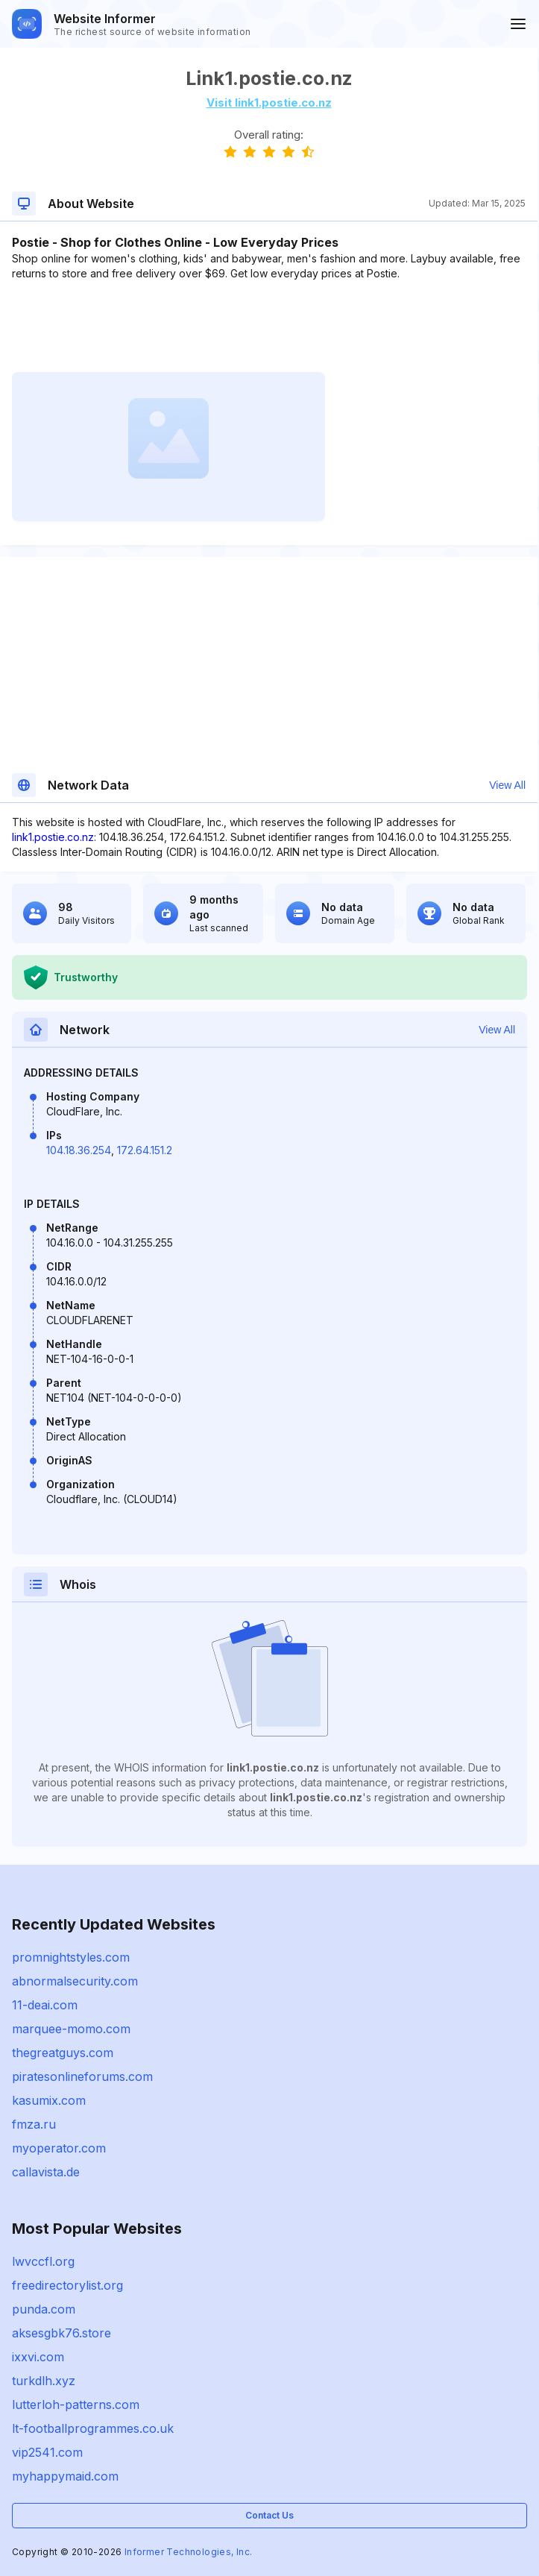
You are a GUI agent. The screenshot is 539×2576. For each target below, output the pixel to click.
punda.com (43, 2309)
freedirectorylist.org (67, 2285)
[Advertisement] (269, 326)
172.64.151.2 (144, 1150)
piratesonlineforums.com (82, 2076)
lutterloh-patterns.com (75, 2404)
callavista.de (46, 2171)
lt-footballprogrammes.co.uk (93, 2428)
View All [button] (507, 785)
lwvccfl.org (43, 2261)
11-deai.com (45, 2004)
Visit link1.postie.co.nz (269, 102)
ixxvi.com (38, 2356)
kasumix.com (49, 2100)
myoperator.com (59, 2148)
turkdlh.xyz (43, 2380)
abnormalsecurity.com (75, 1981)
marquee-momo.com (71, 2028)
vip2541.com (47, 2452)
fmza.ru (34, 2124)
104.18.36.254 (78, 1150)
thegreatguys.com (62, 2052)
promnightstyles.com (71, 1957)
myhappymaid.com (65, 2476)
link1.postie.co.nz (53, 837)
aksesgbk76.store (61, 2332)
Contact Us (269, 2515)
